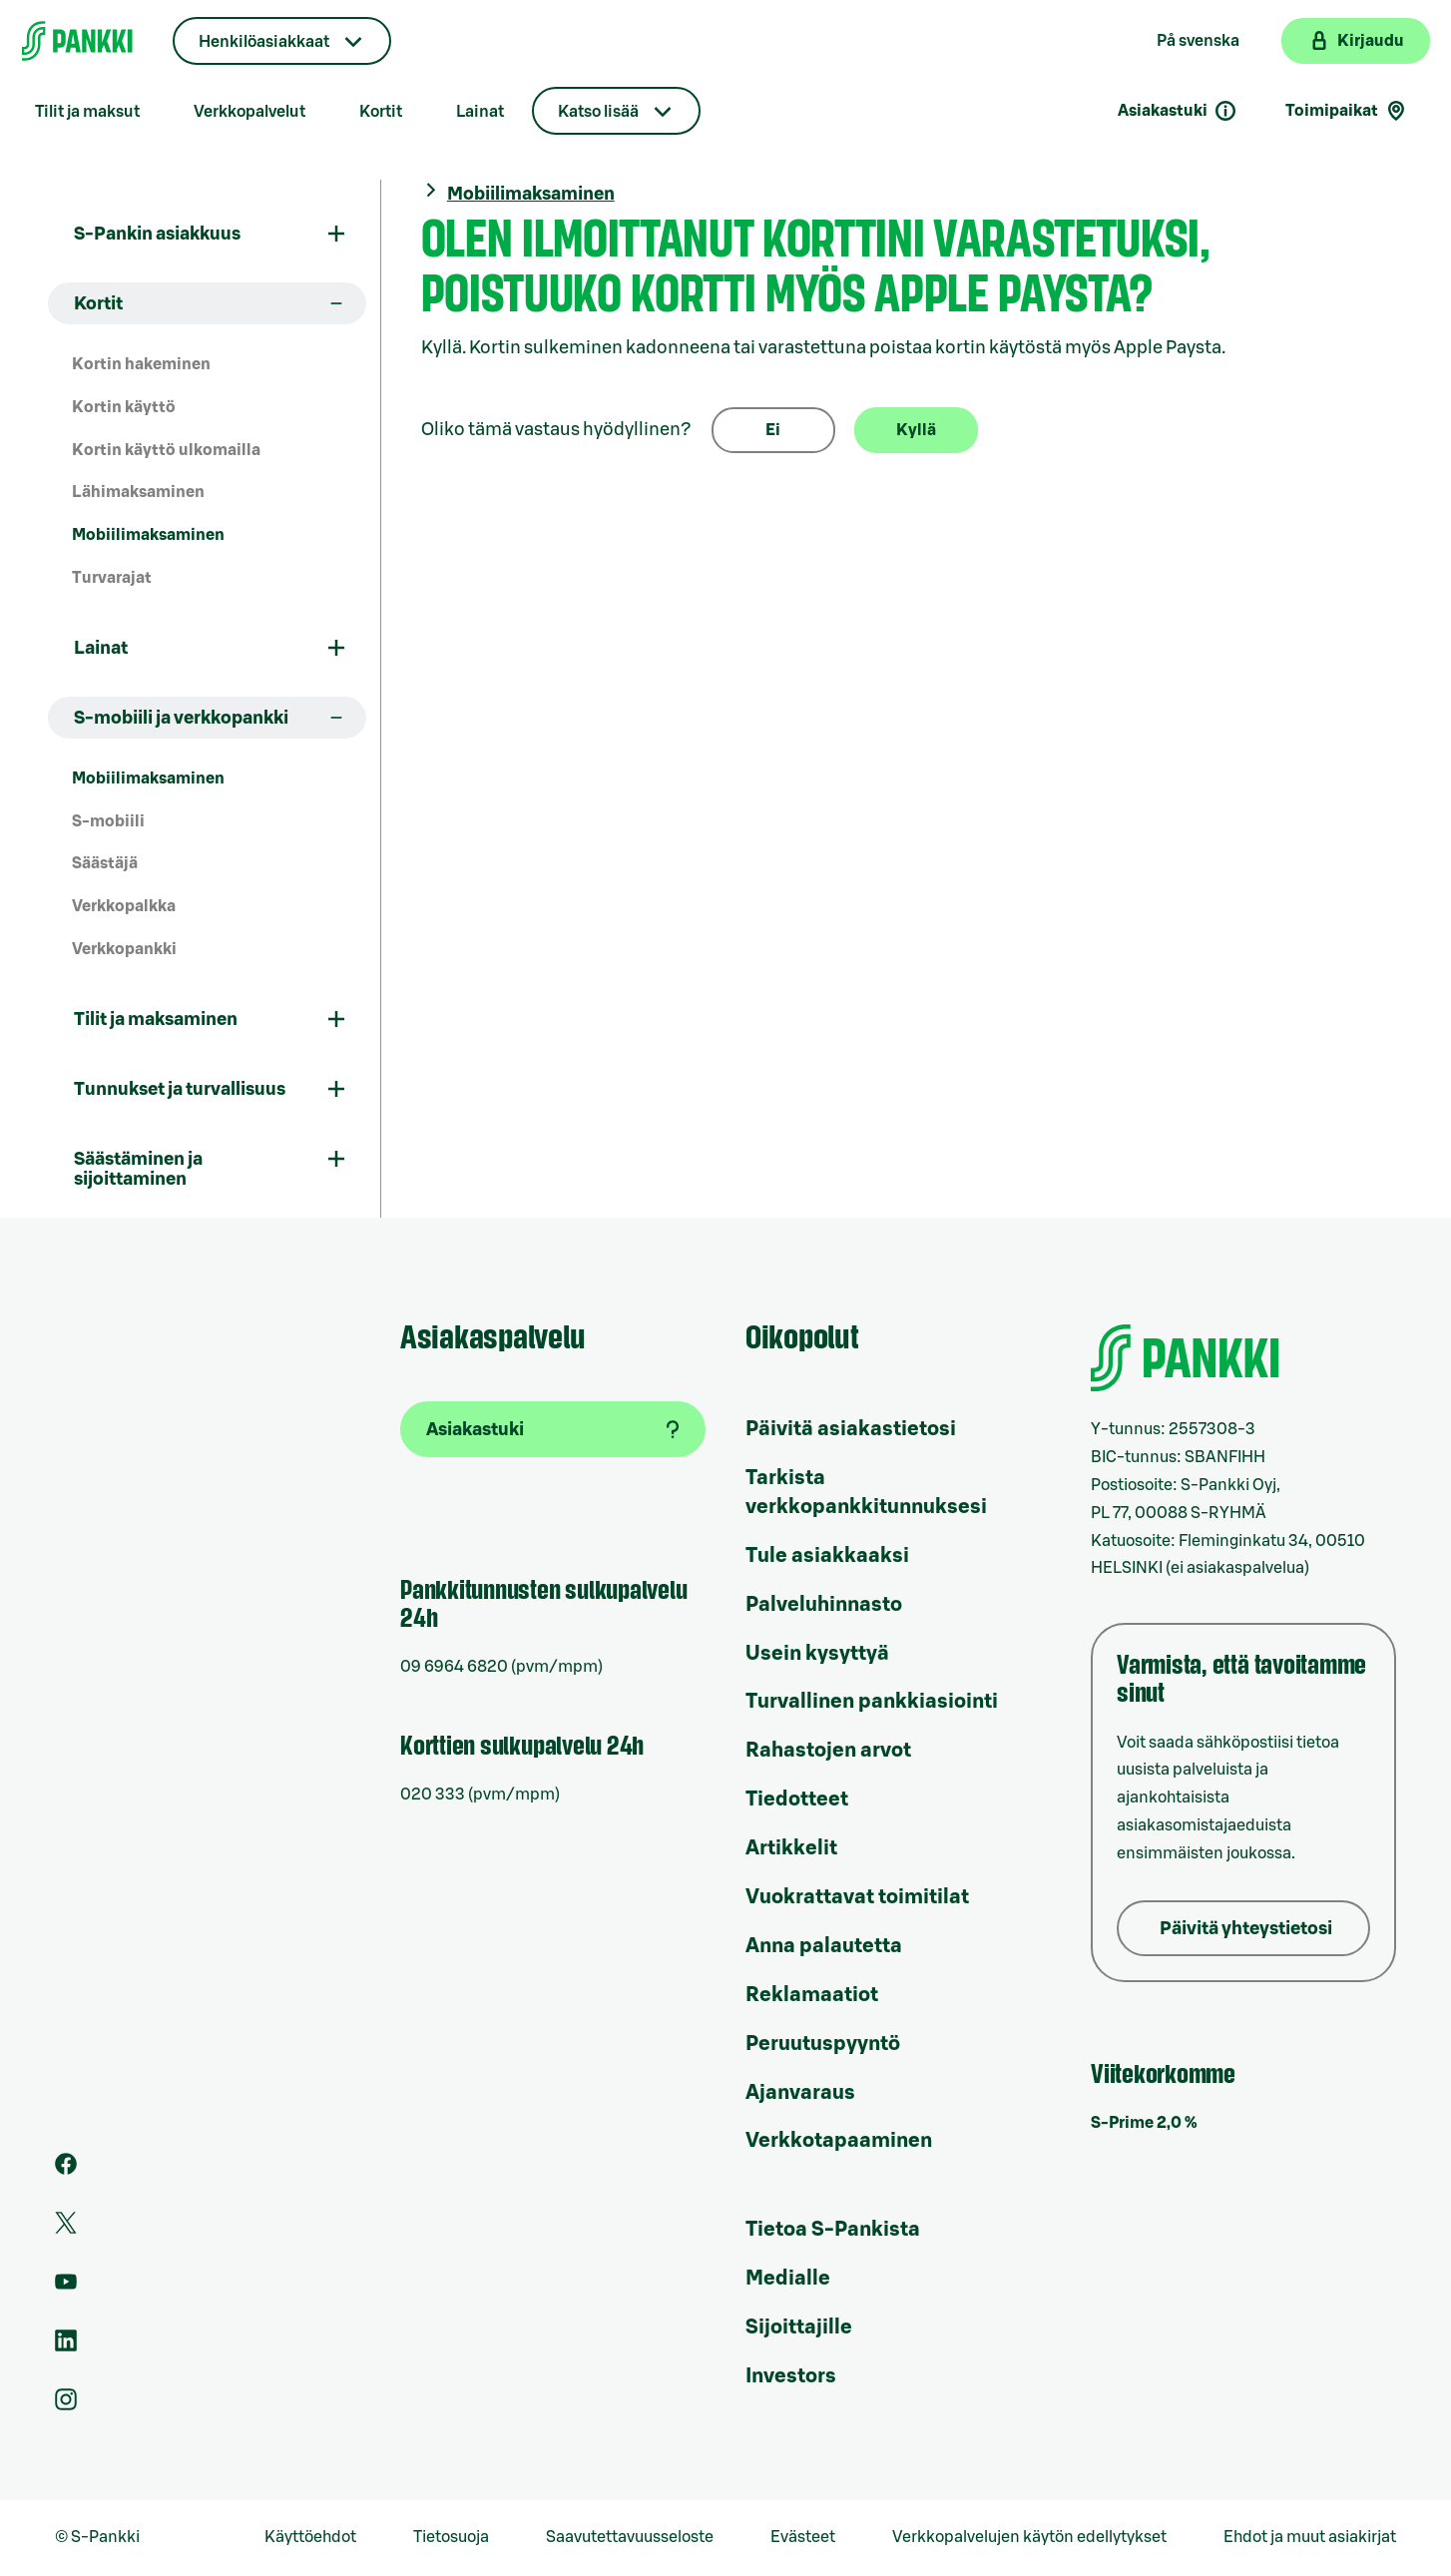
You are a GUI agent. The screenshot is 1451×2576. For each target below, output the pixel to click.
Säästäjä (105, 863)
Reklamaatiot (811, 1995)
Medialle (787, 2279)
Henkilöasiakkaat (264, 42)
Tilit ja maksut (87, 112)
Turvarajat (112, 578)
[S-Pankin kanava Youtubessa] (66, 2288)
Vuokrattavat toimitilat (857, 1897)
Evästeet (802, 2537)
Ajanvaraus (800, 2093)
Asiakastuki (1177, 111)
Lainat (480, 112)
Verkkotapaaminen (838, 2141)
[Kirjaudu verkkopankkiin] (1355, 41)
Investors (790, 2376)
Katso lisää (598, 112)
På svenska (1198, 41)
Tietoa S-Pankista (832, 2230)
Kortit (380, 112)
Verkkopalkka (124, 906)
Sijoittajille (798, 2327)
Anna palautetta (823, 1946)
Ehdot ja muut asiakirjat (1309, 2537)
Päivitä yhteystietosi (1246, 1928)
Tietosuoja (451, 2537)
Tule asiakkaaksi (827, 1556)
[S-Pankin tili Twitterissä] (66, 2229)
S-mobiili (108, 821)
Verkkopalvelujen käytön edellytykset (1029, 2537)
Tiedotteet (796, 1799)
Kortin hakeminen (141, 364)
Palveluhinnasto (823, 1605)
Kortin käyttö (124, 407)
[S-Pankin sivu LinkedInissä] (66, 2346)
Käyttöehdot (310, 2537)
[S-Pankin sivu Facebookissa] (66, 2170)
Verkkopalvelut (249, 112)
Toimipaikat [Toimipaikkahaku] (1346, 111)
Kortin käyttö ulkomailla (166, 450)
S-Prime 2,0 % (1144, 2123)
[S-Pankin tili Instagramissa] (66, 2405)
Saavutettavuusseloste (630, 2537)
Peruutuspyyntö (822, 2044)
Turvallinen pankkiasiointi (871, 1702)
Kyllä (916, 430)
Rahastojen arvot (828, 1751)
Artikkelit (791, 1848)
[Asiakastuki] (553, 1429)
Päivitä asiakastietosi (850, 1429)
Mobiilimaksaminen (148, 535)
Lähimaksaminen (138, 492)
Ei (772, 430)
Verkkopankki (124, 949)
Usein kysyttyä (817, 1654)
